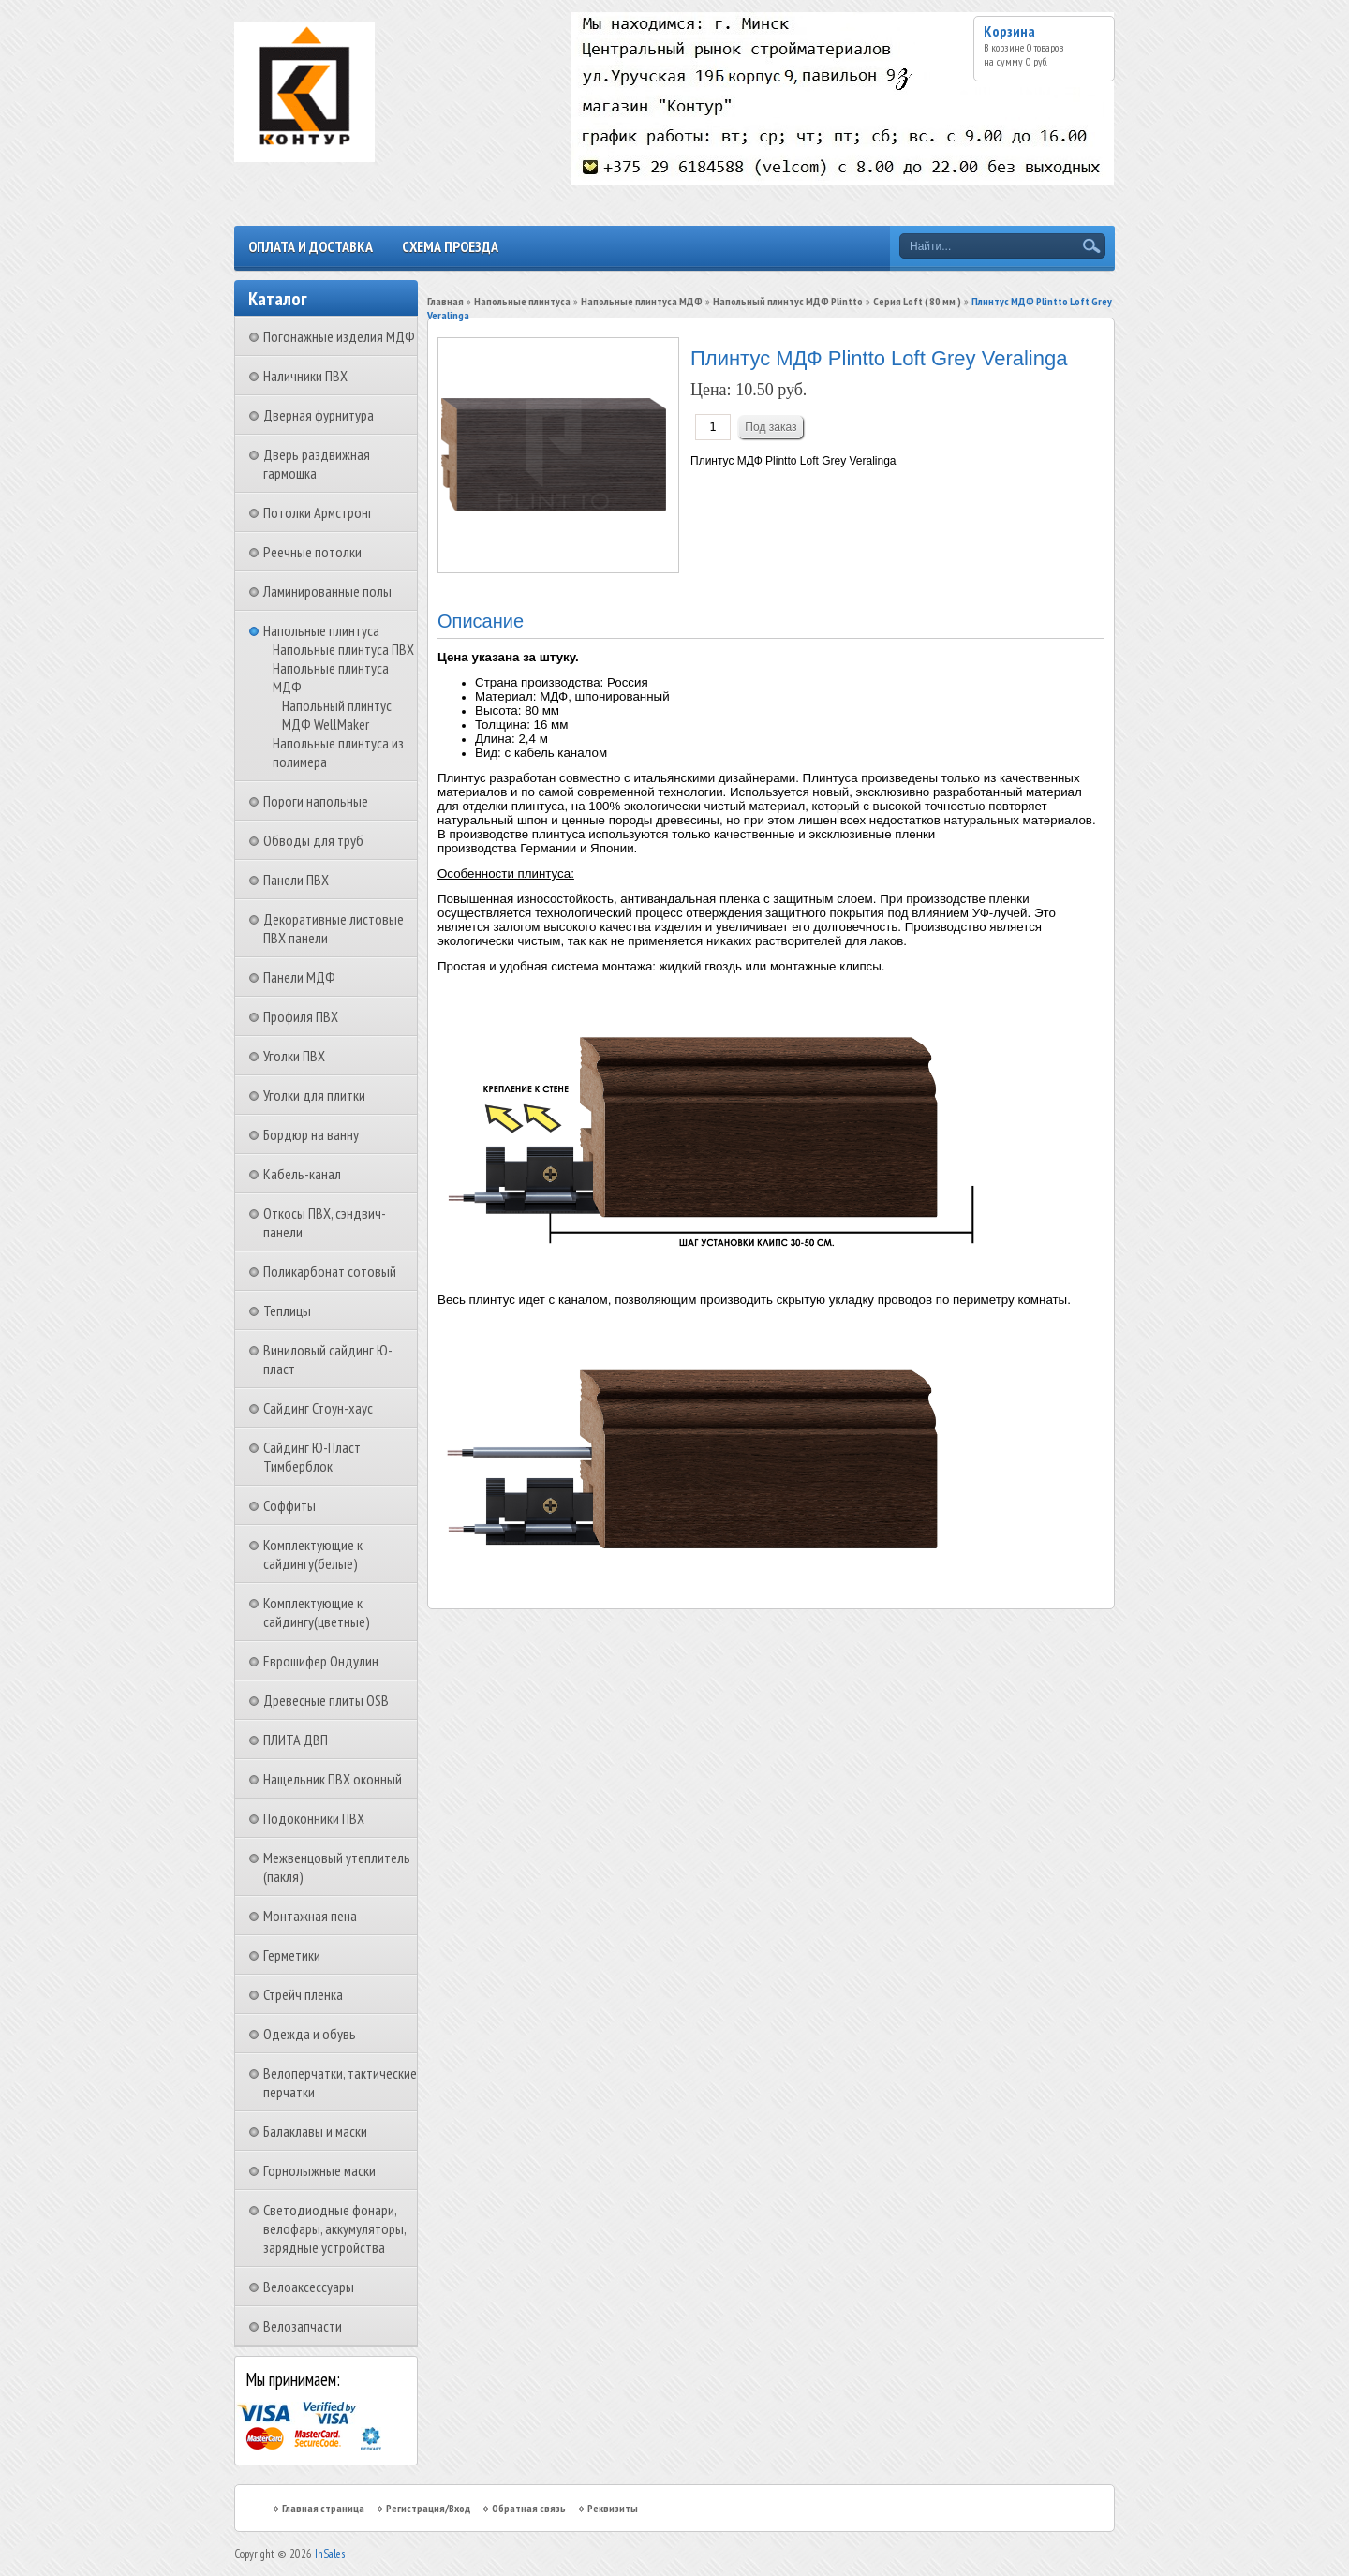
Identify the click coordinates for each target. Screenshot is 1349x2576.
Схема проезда (450, 246)
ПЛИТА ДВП (295, 1739)
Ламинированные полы (327, 591)
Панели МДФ (299, 977)
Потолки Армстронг (318, 512)
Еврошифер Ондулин (320, 1660)
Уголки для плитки (314, 1095)
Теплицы (287, 1310)
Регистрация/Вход (428, 2508)
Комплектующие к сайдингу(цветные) (316, 1612)
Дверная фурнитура (318, 415)
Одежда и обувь (309, 2033)
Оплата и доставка (310, 246)
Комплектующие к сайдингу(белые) (313, 1554)
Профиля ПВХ (300, 1016)
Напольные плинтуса (321, 630)
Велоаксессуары (308, 2286)
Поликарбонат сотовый (329, 1271)
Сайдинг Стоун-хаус (318, 1408)
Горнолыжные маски (319, 2170)
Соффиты (289, 1505)
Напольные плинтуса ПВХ (343, 649)
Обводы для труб (313, 840)
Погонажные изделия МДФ (339, 336)
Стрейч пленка (303, 1994)
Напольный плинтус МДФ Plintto (788, 301)
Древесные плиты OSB (326, 1700)
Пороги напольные (315, 801)
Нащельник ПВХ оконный (332, 1778)
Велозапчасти (302, 2326)
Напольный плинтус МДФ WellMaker (337, 714)
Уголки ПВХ (294, 1055)
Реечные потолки (312, 551)
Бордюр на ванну (311, 1134)
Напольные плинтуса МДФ (642, 301)
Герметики (291, 1955)
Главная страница (323, 2508)
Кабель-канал (302, 1173)
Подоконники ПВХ (313, 1818)
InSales (330, 2554)
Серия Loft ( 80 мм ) (917, 301)
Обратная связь (529, 2508)
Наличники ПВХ (305, 375)
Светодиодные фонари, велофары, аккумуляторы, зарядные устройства (334, 2228)
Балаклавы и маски (315, 2131)
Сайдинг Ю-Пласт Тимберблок (312, 1456)
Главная (445, 301)
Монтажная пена (310, 1915)
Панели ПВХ (296, 879)
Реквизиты (612, 2508)
